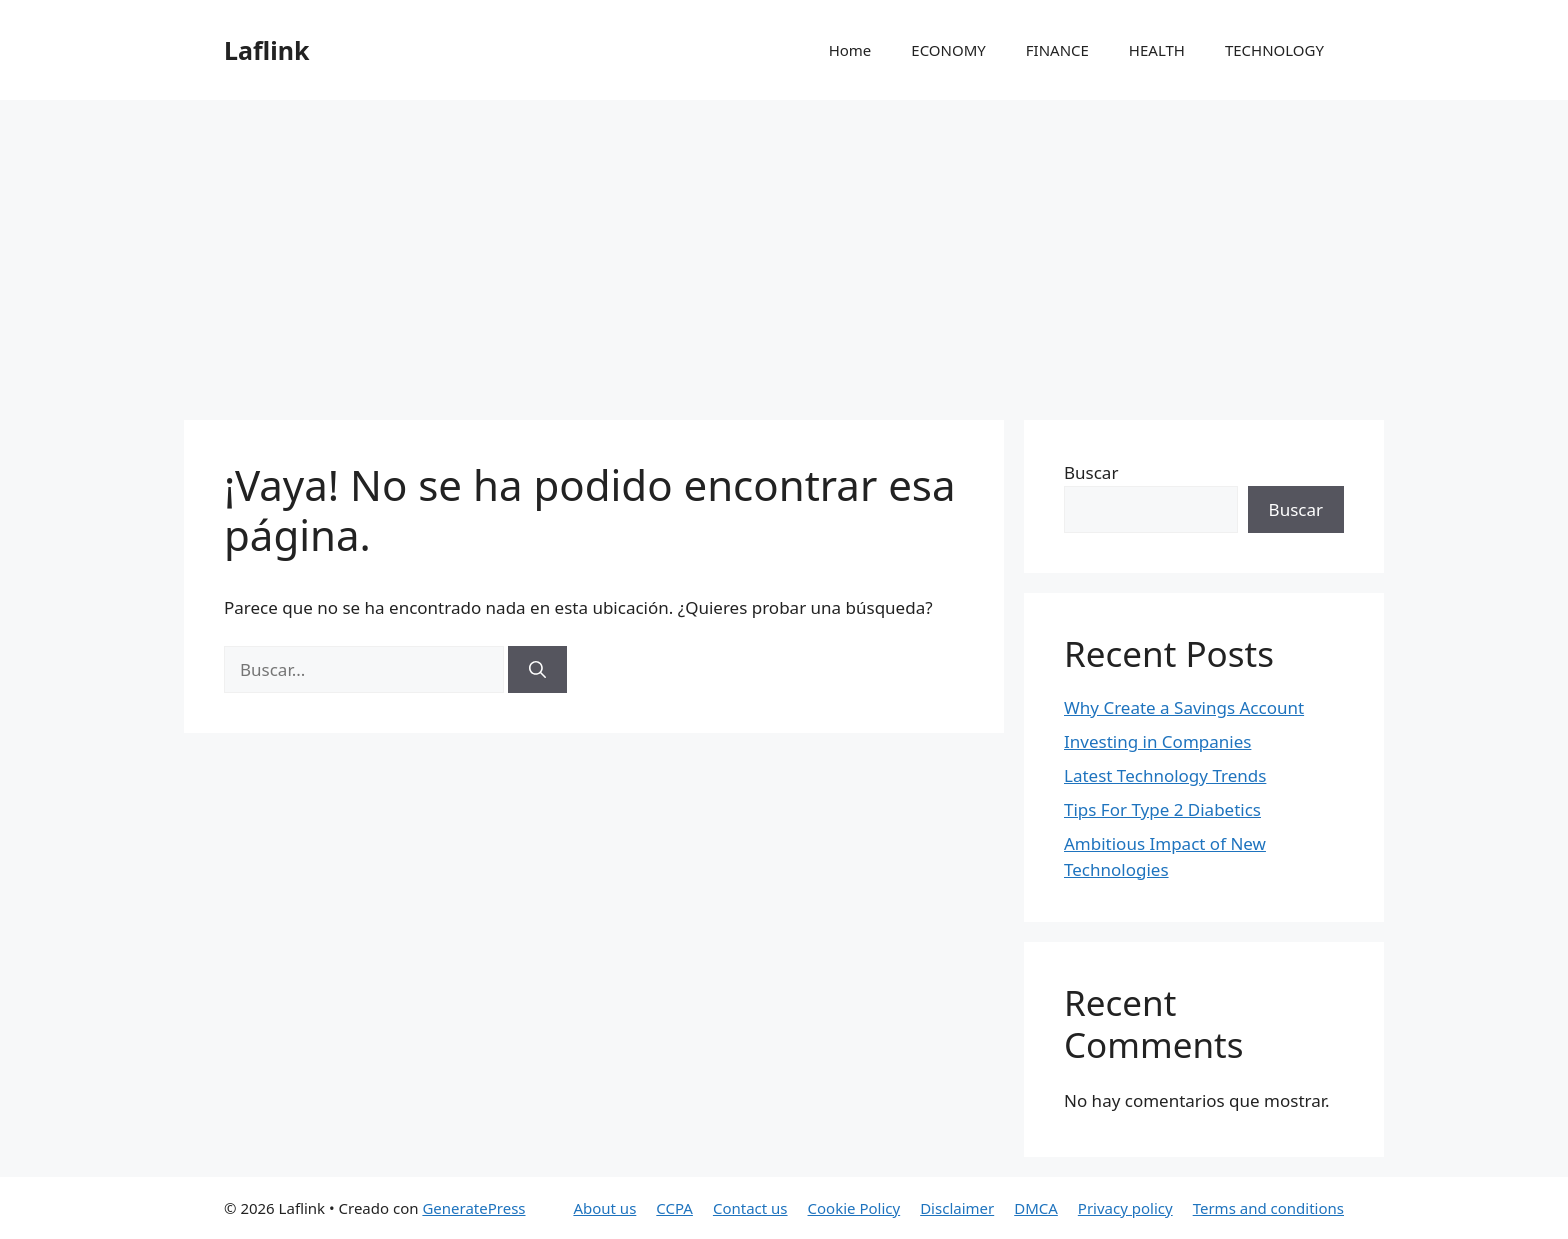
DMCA (1036, 1208)
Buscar (1091, 472)
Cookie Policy (854, 1208)
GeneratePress (473, 1208)
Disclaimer (957, 1208)
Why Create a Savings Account (1184, 707)
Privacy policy (1125, 1208)
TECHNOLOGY (1274, 50)
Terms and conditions (1268, 1208)
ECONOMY (948, 50)
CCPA (674, 1208)
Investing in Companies (1157, 741)
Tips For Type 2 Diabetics (1162, 809)
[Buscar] (537, 670)
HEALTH (1157, 50)
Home (850, 50)
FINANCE (1057, 50)
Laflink (266, 50)
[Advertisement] (784, 250)
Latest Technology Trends (1165, 775)
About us (604, 1208)
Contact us (750, 1208)
